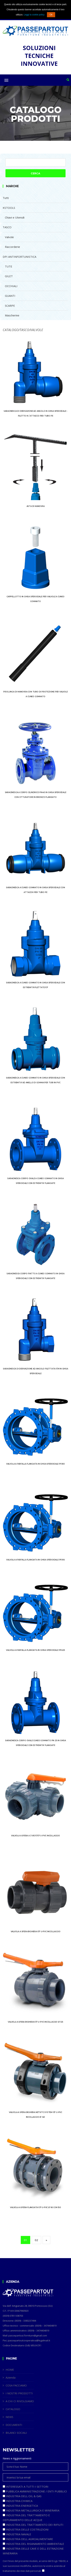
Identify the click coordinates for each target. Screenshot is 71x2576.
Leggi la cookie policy (34, 14)
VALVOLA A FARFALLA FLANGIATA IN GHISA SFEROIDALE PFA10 (35, 1464)
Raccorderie (11, 247)
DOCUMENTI (14, 2425)
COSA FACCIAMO (16, 2385)
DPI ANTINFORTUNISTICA (19, 256)
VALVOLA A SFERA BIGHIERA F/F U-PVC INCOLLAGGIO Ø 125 (35, 2022)
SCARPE (9, 305)
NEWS (9, 2417)
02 (36, 2240)
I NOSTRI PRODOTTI (19, 2393)
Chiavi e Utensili (13, 217)
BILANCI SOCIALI (16, 2432)
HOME (10, 2369)
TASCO (7, 227)
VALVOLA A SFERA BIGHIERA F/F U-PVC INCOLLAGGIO (35, 1931)
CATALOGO (13, 2409)
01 (25, 2240)
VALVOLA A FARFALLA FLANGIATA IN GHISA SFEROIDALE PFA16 (35, 1560)
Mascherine (11, 315)
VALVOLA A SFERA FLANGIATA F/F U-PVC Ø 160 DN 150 (35, 2207)
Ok (51, 14)
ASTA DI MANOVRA (36, 506)
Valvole (8, 237)
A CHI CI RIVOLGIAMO (20, 2401)
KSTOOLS (9, 208)
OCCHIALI (10, 286)
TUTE (7, 266)
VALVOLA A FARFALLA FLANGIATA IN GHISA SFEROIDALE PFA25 (35, 1650)
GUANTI (9, 296)
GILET (8, 276)
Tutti (6, 198)
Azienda (10, 2377)
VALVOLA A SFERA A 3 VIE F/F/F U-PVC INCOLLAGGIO (35, 1835)
